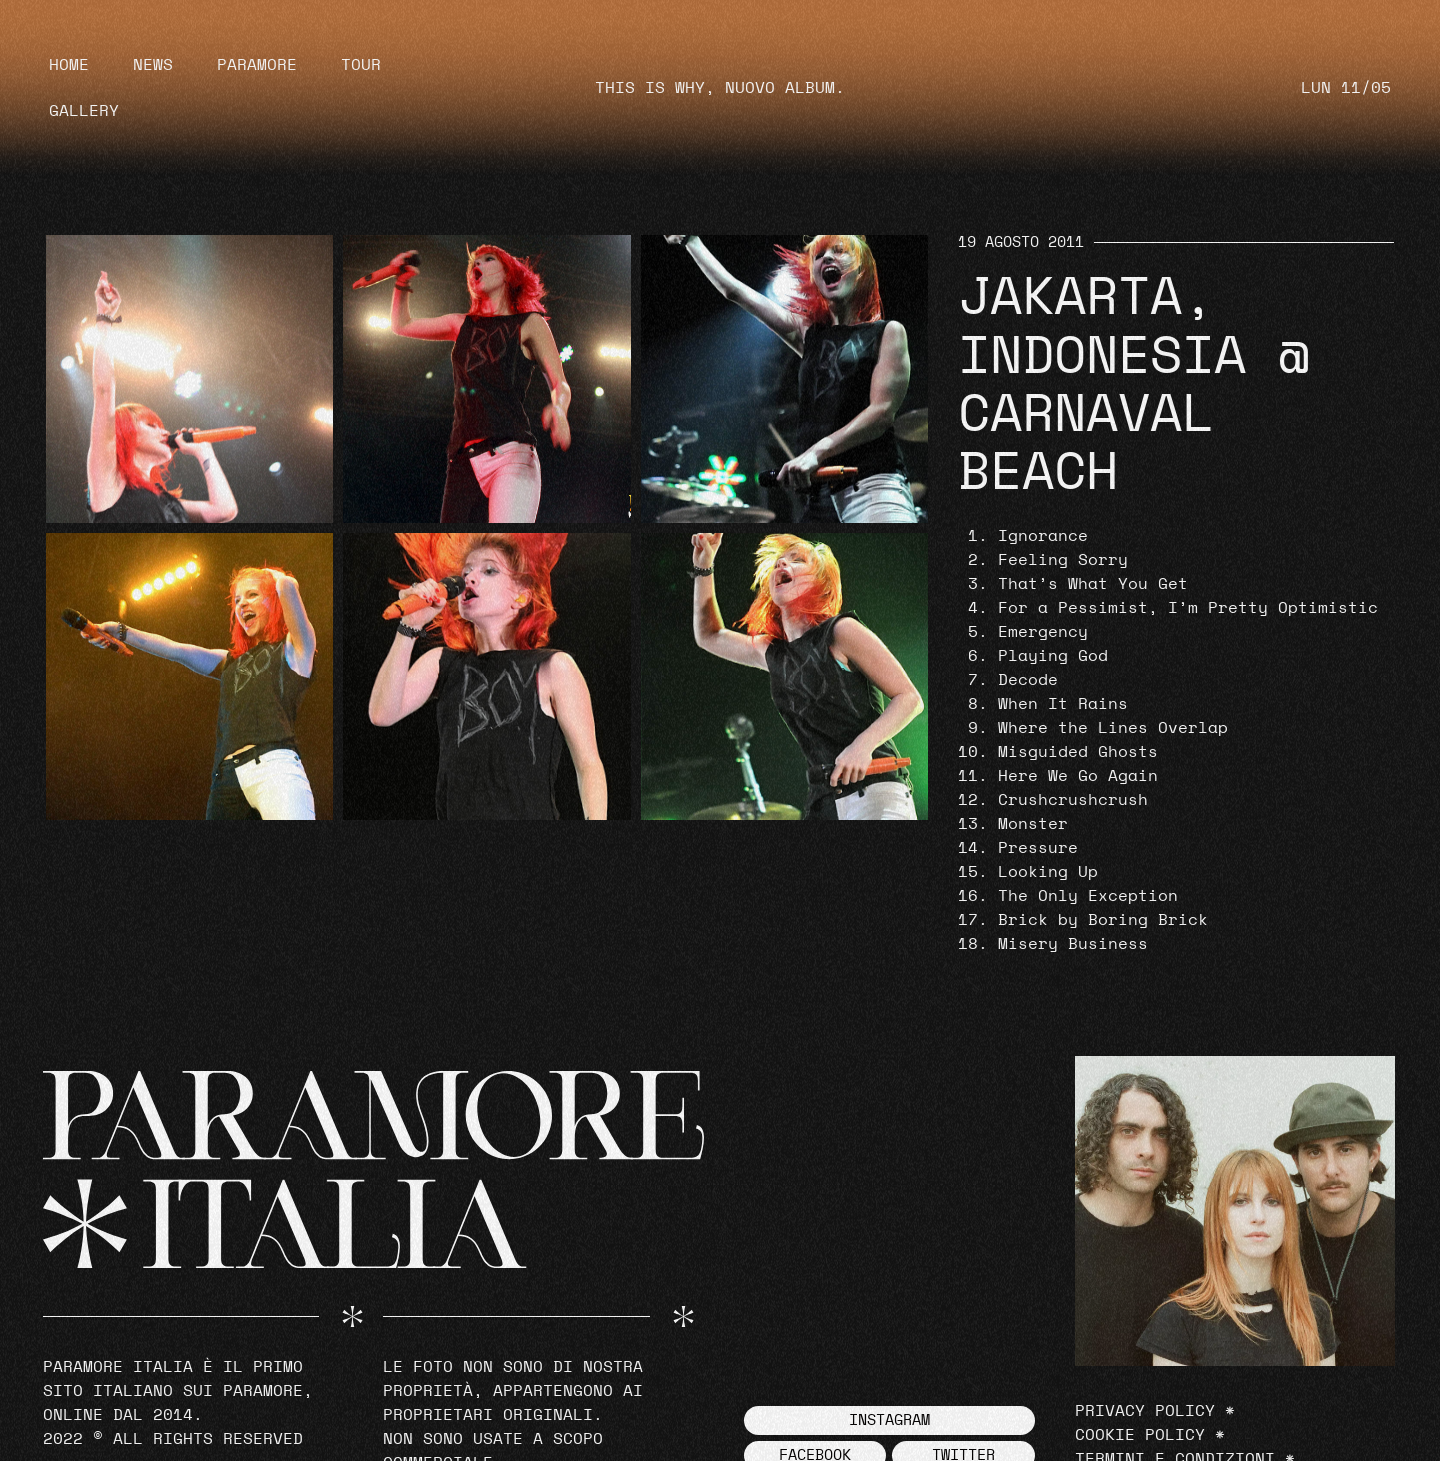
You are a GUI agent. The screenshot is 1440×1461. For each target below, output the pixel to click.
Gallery (84, 111)
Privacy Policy (1145, 1411)
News (153, 65)
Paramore (257, 65)
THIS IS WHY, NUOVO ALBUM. (720, 88)
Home (69, 65)
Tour (361, 65)
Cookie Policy (1140, 1435)
